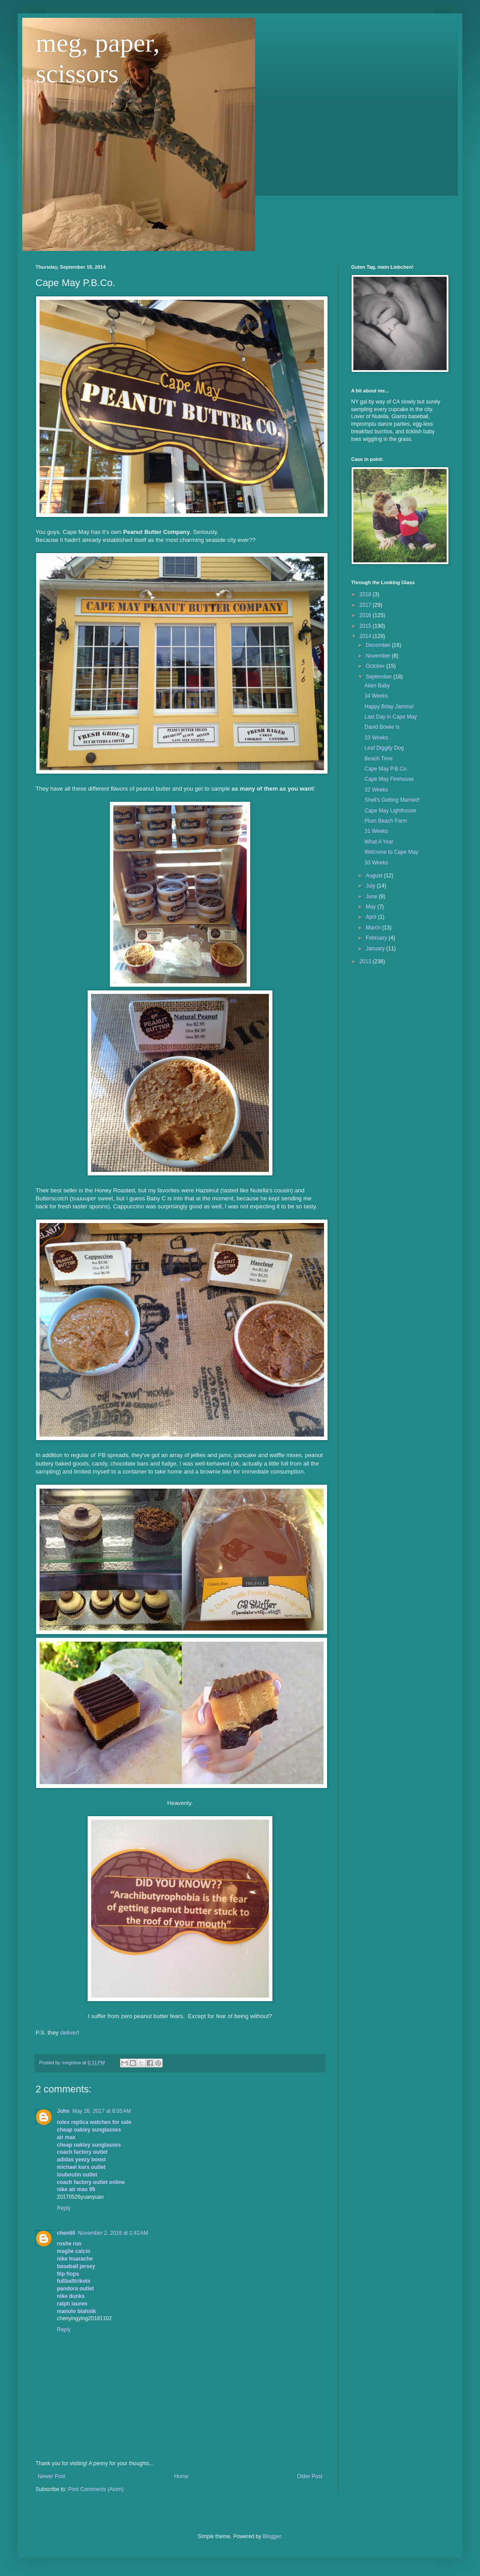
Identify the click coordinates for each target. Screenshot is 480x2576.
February (377, 938)
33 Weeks (376, 738)
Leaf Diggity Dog (384, 748)
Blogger (272, 2536)
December (379, 645)
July (371, 886)
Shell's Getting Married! (392, 800)
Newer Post (51, 2476)
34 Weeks (376, 696)
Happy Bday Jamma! (389, 706)
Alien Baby (377, 685)
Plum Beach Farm (385, 821)
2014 (366, 636)
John (63, 2111)
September (379, 677)
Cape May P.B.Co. (386, 769)
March (374, 928)
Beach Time (378, 758)
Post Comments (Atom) (96, 2489)
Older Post (309, 2476)
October (376, 666)
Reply (64, 2208)
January (376, 948)
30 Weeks (376, 863)
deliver (68, 2032)
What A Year (378, 842)
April (372, 917)
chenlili (66, 2233)
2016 (366, 615)
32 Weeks (376, 790)
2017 (366, 605)
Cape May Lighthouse (390, 811)
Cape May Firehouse (389, 779)
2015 (366, 626)
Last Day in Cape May (390, 717)
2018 (366, 594)
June (372, 896)
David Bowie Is (382, 727)
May (371, 907)
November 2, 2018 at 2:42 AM (113, 2233)
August (375, 875)
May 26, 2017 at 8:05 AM (101, 2111)
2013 (366, 961)
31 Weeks (376, 831)
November (379, 656)
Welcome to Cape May (391, 852)
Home (181, 2476)
